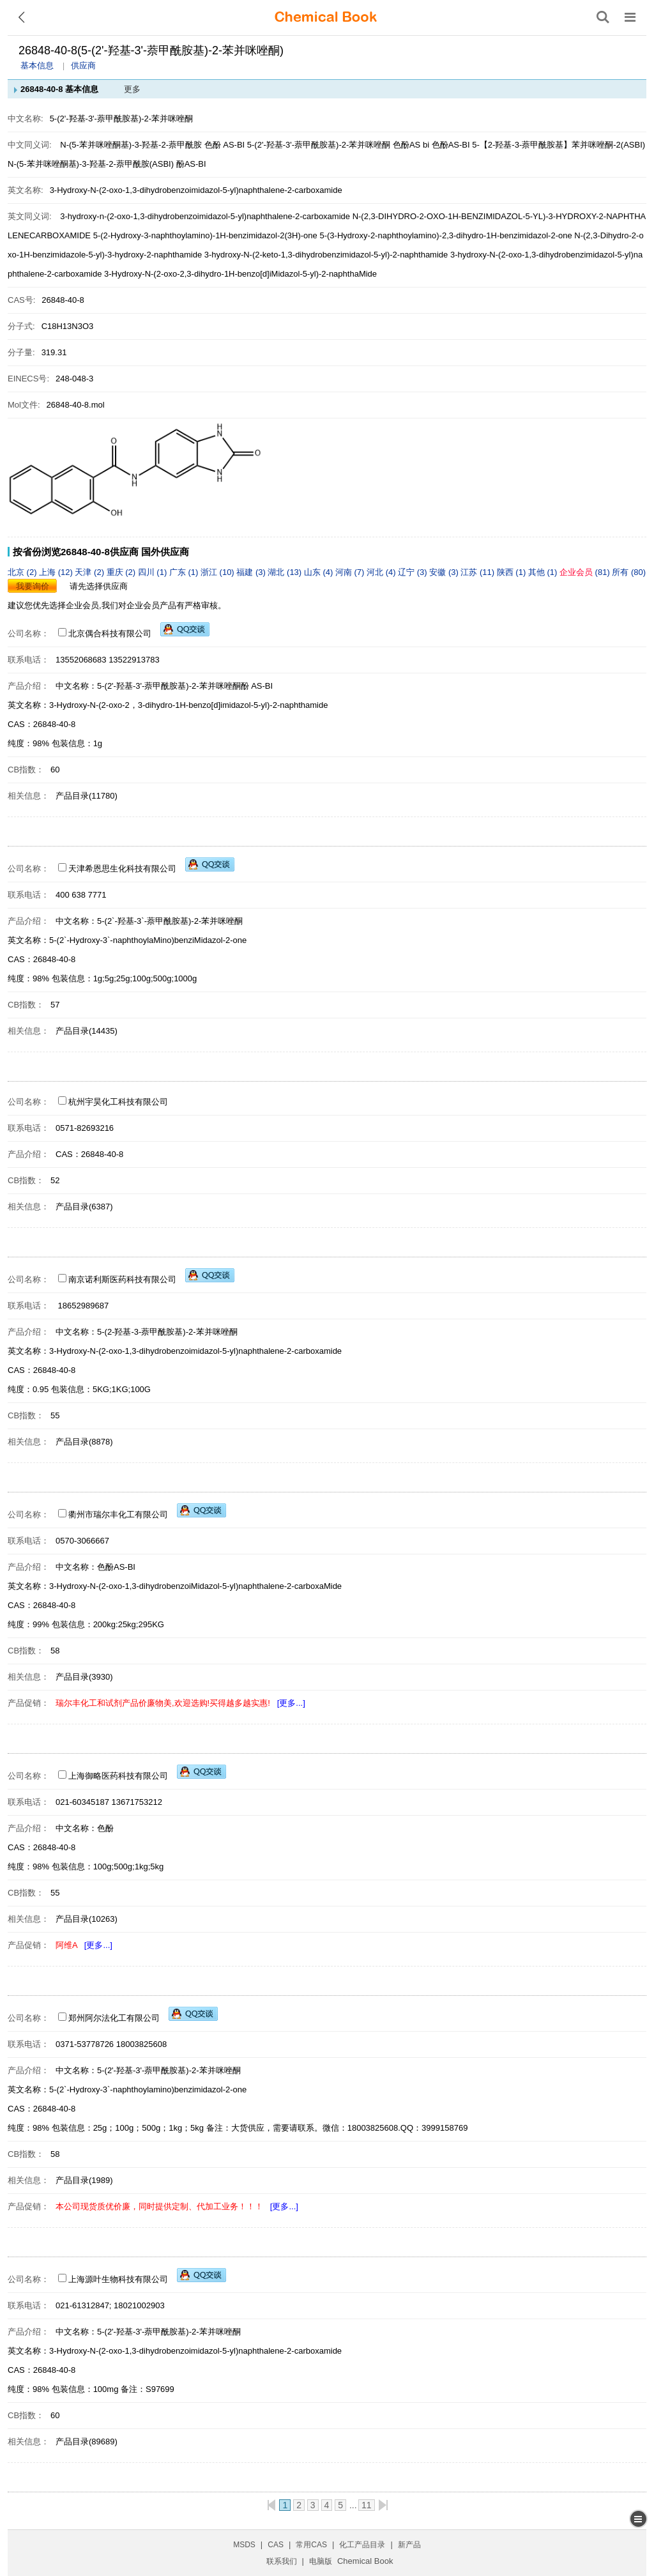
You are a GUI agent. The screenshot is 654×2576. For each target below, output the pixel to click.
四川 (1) (153, 572)
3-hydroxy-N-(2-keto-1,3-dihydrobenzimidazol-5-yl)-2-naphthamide (326, 254)
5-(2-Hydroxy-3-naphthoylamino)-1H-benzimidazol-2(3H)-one (205, 235)
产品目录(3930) (84, 1677)
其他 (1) (543, 572)
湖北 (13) (285, 572)
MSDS (244, 2544)
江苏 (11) (478, 572)
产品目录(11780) (87, 796)
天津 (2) (90, 572)
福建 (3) (252, 572)
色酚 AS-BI (224, 145)
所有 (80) (629, 572)
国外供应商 (165, 551)
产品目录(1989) (84, 2180)
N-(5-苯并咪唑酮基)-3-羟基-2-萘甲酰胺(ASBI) (91, 164)
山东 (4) (319, 572)
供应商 (83, 65)
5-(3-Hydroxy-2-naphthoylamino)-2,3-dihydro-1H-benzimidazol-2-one (445, 235)
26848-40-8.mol (76, 405)
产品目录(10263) (87, 1919)
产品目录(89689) (87, 2441)
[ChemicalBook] (326, 17)
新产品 (409, 2544)
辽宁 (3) (413, 572)
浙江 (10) (218, 572)
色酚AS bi (411, 145)
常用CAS (311, 2544)
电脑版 (320, 2561)
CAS (276, 2544)
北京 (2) (23, 572)
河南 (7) (351, 572)
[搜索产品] (603, 17)
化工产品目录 (362, 2544)
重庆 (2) (122, 572)
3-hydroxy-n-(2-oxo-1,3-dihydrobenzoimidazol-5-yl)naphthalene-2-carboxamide (205, 216)
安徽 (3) (444, 572)
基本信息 (37, 65)
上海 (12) (57, 572)
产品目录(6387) (84, 1206)
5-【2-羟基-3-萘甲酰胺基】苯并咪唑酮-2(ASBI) (558, 145)
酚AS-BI (191, 164)
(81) (585, 572)
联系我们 (281, 2561)
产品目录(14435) (87, 1031)
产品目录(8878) (84, 1441)
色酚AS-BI (451, 145)
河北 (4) (382, 572)
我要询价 (32, 586)
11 (366, 2505)
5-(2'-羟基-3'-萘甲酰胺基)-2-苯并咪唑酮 (319, 145)
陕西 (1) (512, 572)
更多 (132, 89)
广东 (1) (185, 572)
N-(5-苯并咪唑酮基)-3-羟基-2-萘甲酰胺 (131, 145)
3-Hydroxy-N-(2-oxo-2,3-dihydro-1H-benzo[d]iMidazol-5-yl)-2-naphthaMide (240, 274)
